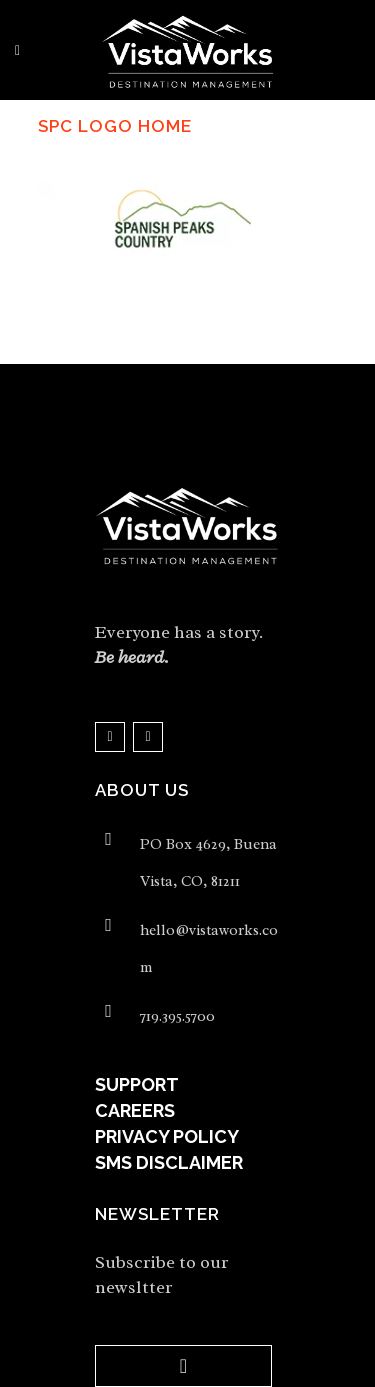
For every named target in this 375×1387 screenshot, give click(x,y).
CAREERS (135, 1110)
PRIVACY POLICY (167, 1136)
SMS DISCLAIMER (169, 1162)
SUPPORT (137, 1084)
